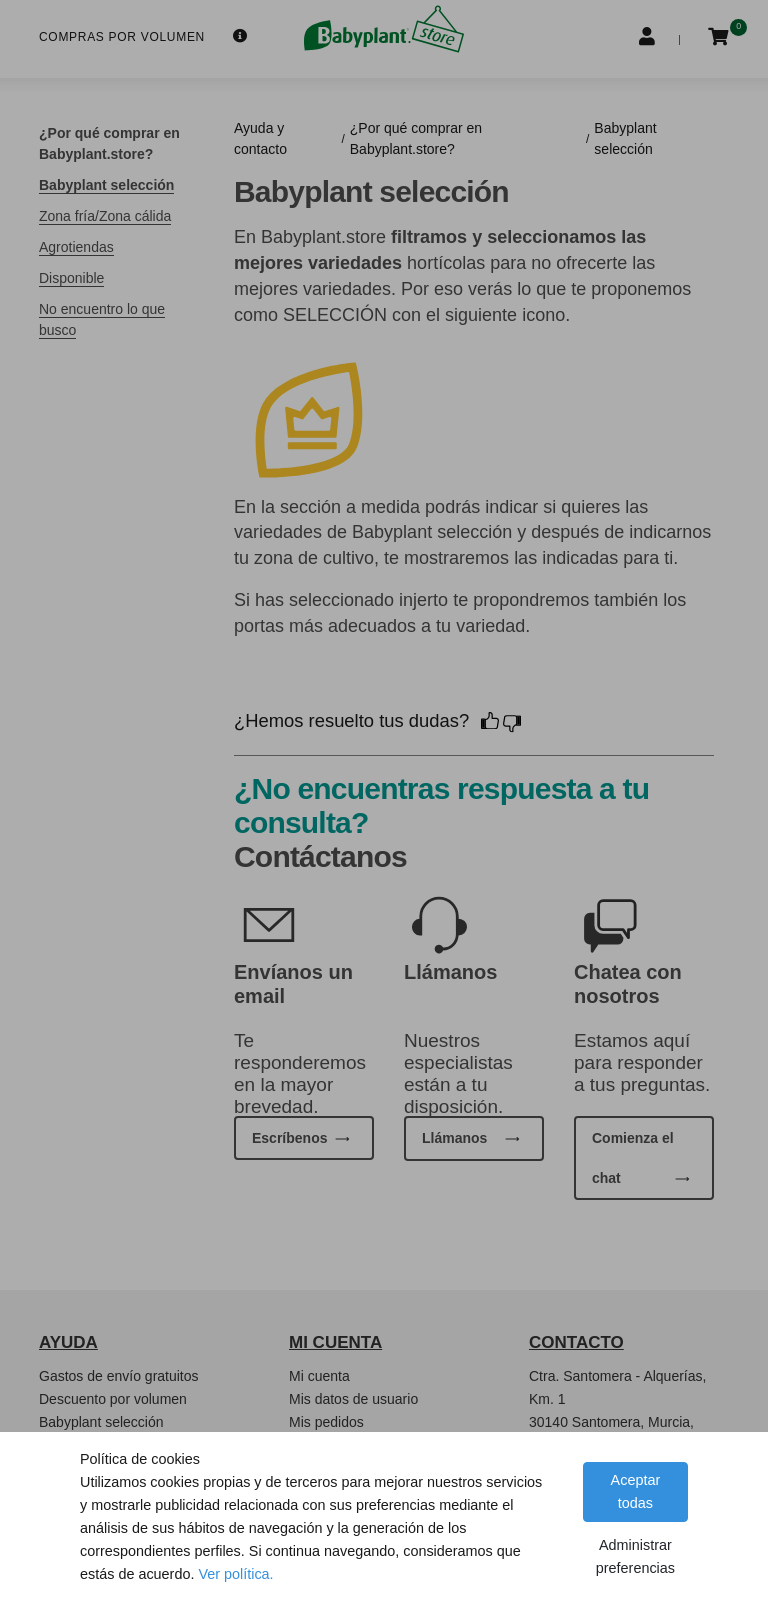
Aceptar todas (636, 1491)
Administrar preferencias (635, 1556)
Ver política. (235, 1574)
